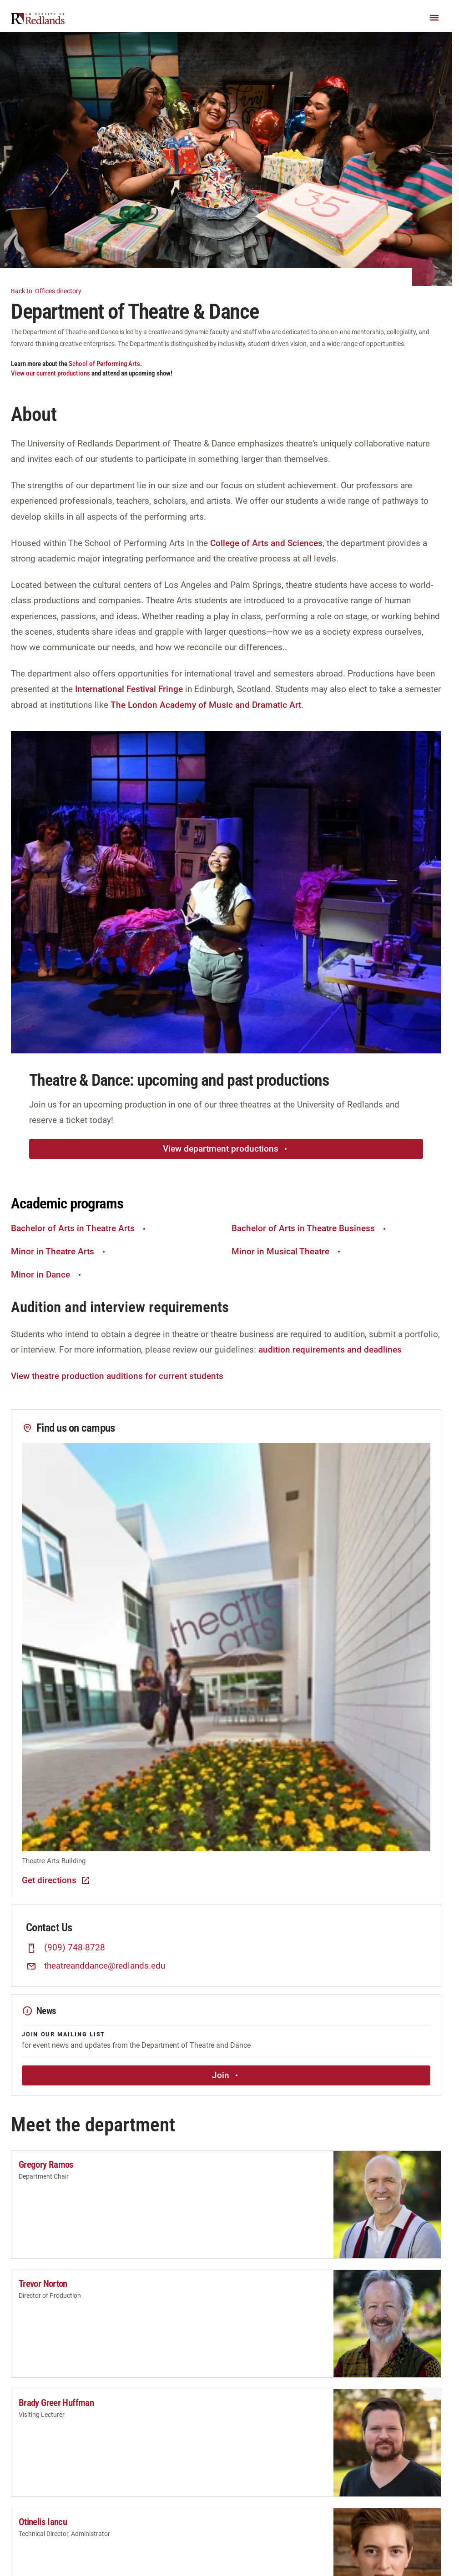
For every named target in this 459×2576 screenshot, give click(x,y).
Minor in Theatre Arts (59, 1251)
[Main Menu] (434, 17)
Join (226, 2075)
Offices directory (51, 290)
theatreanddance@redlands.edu (104, 1966)
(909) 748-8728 (74, 1948)
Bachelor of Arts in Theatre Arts (79, 1228)
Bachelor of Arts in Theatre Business (310, 1228)
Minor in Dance (47, 1274)
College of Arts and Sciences (266, 543)
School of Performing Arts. (105, 364)
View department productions (226, 1148)
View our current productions (51, 373)
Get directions (56, 1880)
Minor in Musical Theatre (287, 1251)
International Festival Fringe (129, 689)
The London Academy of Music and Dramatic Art (206, 705)
